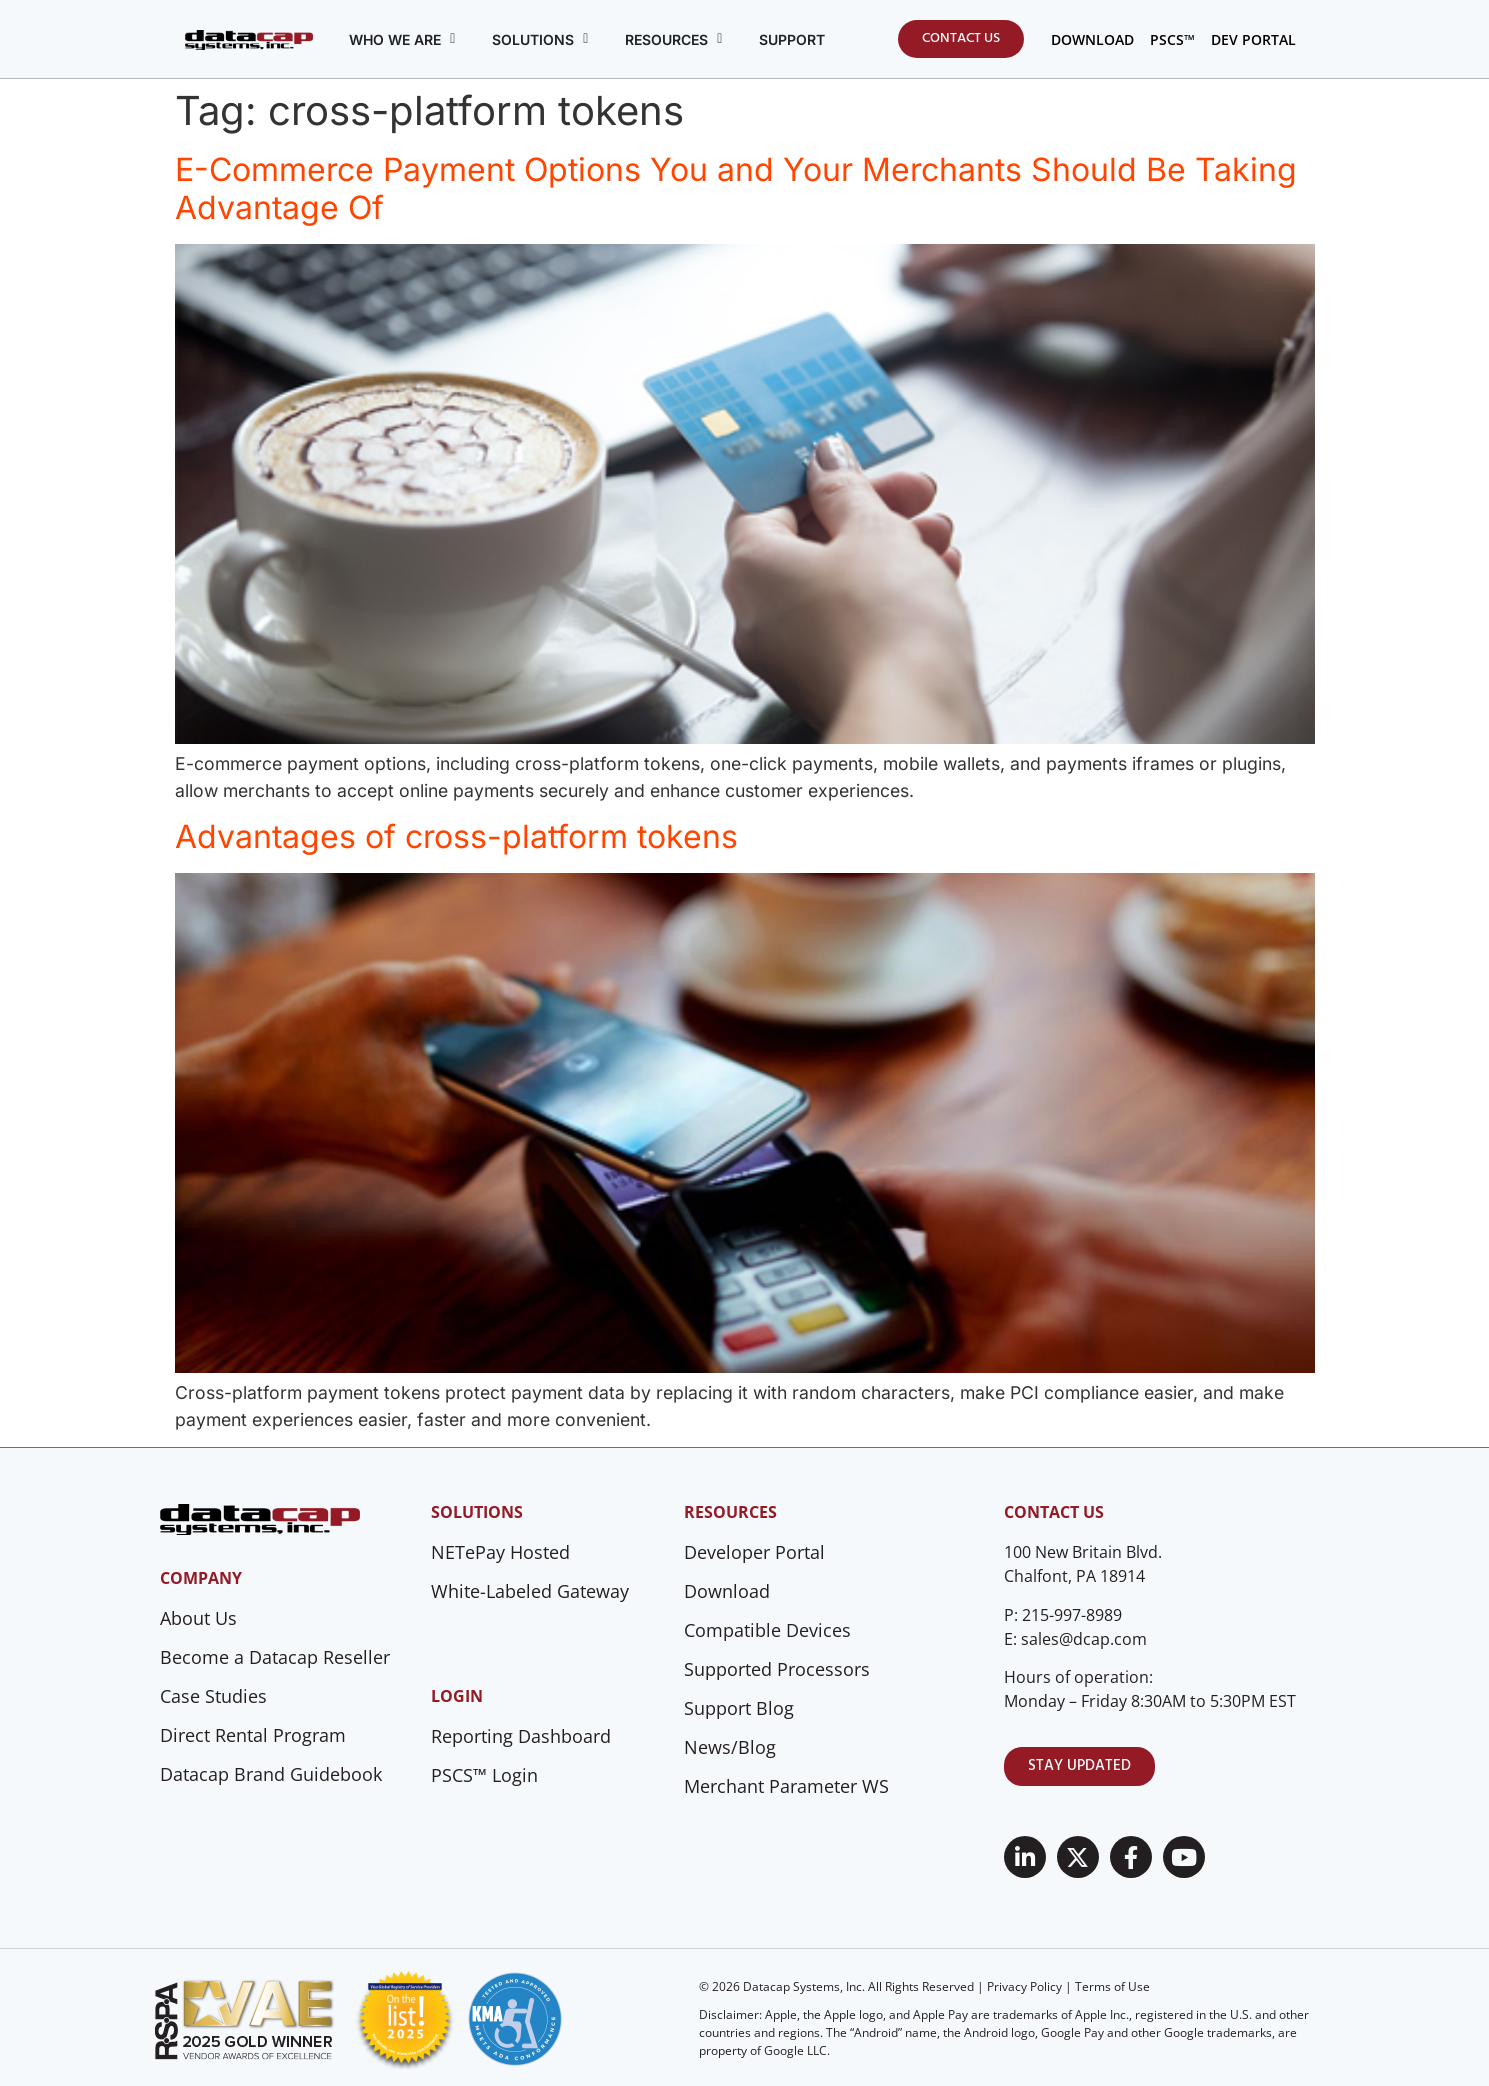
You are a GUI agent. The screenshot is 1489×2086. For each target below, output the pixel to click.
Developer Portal (754, 1552)
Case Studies (213, 1696)
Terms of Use (1112, 1986)
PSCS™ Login (484, 1775)
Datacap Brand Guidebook (271, 1774)
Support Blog (739, 1708)
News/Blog (730, 1747)
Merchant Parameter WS (786, 1786)
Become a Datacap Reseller (275, 1657)
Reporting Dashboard (521, 1736)
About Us (198, 1618)
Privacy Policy (1024, 1986)
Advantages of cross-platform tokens (456, 836)
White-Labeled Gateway (530, 1591)
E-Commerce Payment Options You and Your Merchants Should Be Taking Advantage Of (736, 188)
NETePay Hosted (500, 1552)
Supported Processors (777, 1669)
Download (727, 1591)
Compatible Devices (767, 1630)
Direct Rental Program (253, 1735)
